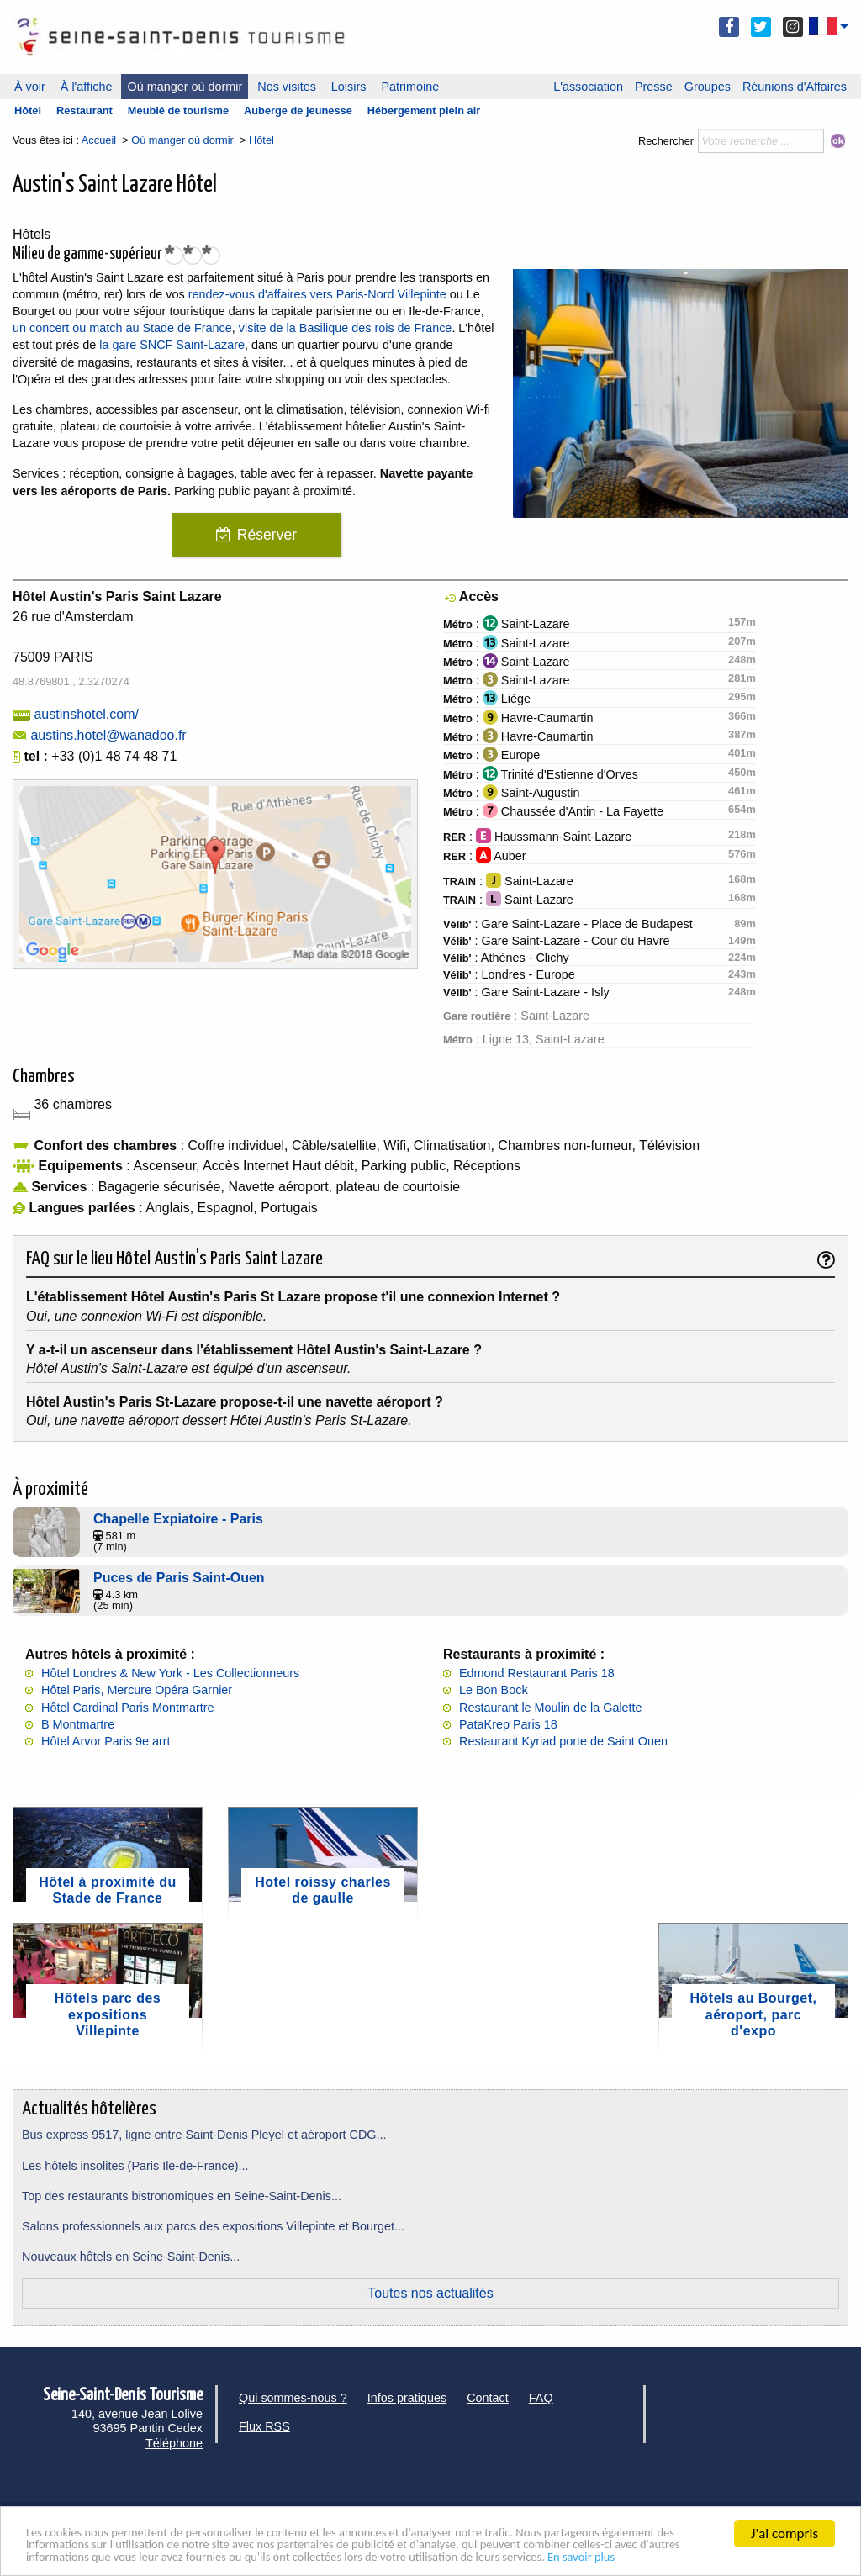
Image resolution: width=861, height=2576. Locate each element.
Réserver (267, 534)
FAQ (541, 2397)
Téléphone (174, 2443)
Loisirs (349, 86)
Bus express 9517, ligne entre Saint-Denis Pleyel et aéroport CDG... (204, 2134)
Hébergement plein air (423, 110)
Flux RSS (264, 2426)
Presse (654, 86)
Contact (488, 2397)
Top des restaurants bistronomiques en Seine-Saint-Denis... (181, 2196)
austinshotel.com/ (86, 714)
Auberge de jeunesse (298, 110)
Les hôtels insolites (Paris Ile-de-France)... (135, 2165)
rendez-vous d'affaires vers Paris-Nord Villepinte (317, 294)
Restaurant (84, 110)
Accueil (99, 140)
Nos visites (286, 86)
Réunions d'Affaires (794, 86)
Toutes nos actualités (430, 2293)
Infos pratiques (406, 2397)
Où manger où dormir (184, 86)
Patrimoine (410, 86)
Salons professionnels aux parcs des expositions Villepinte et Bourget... (213, 2226)
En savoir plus (65, 2555)
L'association (588, 86)
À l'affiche (87, 86)
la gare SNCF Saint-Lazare (172, 344)
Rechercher (666, 141)
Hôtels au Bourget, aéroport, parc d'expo (753, 2014)
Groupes (707, 86)
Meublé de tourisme (178, 110)
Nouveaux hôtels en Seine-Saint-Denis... (131, 2256)
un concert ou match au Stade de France (122, 328)
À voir (29, 86)
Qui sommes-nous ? (293, 2397)
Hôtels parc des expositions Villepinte (108, 2014)
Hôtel (27, 110)
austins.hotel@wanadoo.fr (108, 735)
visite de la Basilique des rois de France (345, 328)
